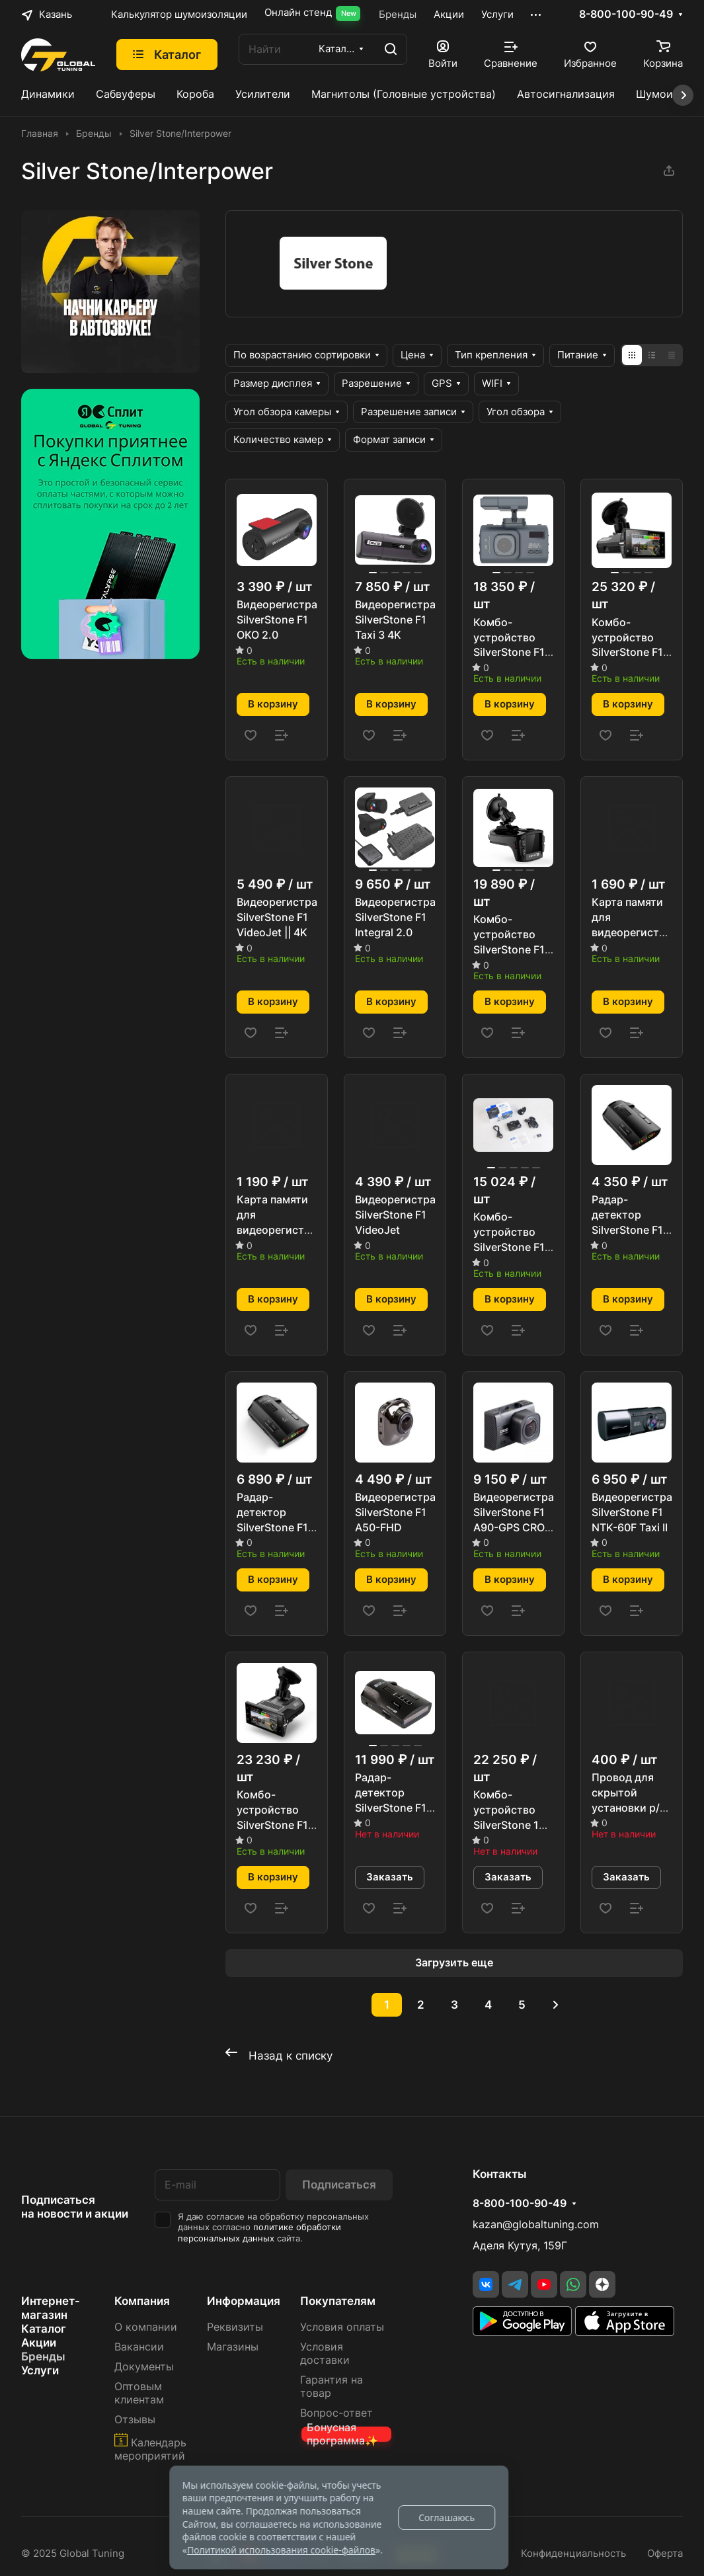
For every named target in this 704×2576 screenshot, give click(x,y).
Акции (38, 2342)
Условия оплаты (342, 2327)
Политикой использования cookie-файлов (281, 2550)
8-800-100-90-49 (626, 14)
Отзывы (134, 2419)
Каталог (43, 2328)
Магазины (232, 2347)
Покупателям (337, 2301)
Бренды (43, 2356)
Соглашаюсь (446, 2517)
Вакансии (139, 2347)
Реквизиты (235, 2327)
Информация (243, 2301)
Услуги (40, 2370)
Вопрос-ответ (336, 2413)
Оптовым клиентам (139, 2393)
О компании (145, 2327)
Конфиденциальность (573, 2553)
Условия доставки (325, 2353)
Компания (142, 2301)
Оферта (665, 2553)
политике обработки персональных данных (259, 2232)
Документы (144, 2366)
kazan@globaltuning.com (536, 2224)
